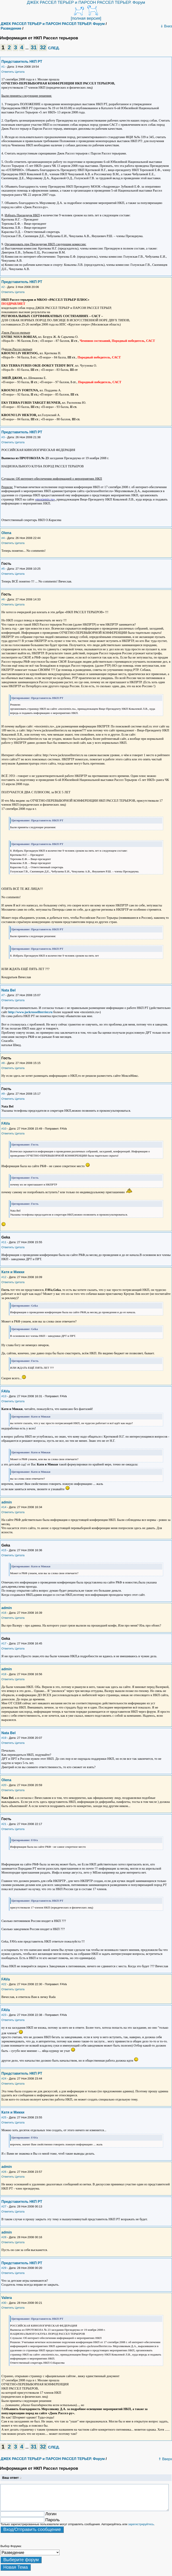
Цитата (20, 71)
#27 (3, 2206)
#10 (3, 1128)
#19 (3, 1737)
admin (6, 1502)
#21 (3, 1824)
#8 (3, 1063)
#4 (3, 538)
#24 (3, 2078)
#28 (3, 2237)
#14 (3, 1507)
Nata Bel (8, 990)
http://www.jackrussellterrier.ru (30, 1012)
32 (43, 47)
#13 (3, 1396)
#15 (3, 1550)
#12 (3, 1277)
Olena (6, 533)
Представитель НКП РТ (21, 61)
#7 (3, 995)
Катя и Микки (12, 1272)
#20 (3, 1785)
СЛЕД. (54, 48)
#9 (3, 1093)
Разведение (11, 28)
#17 (3, 1643)
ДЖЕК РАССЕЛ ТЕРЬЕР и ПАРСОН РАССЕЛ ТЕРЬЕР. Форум (86, 2)
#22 (3, 1984)
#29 (3, 2268)
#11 (3, 1242)
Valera (6, 2298)
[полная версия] (86, 18)
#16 (3, 1612)
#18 (3, 1674)
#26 (3, 2171)
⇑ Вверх (165, 2459)
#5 (3, 568)
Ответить (7, 71)
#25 (3, 2117)
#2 (3, 287)
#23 (3, 2015)
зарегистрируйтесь (141, 2524)
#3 (3, 437)
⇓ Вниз (166, 26)
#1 (3, 66)
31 (34, 47)
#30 (3, 2302)
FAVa (5, 1123)
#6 (3, 599)
